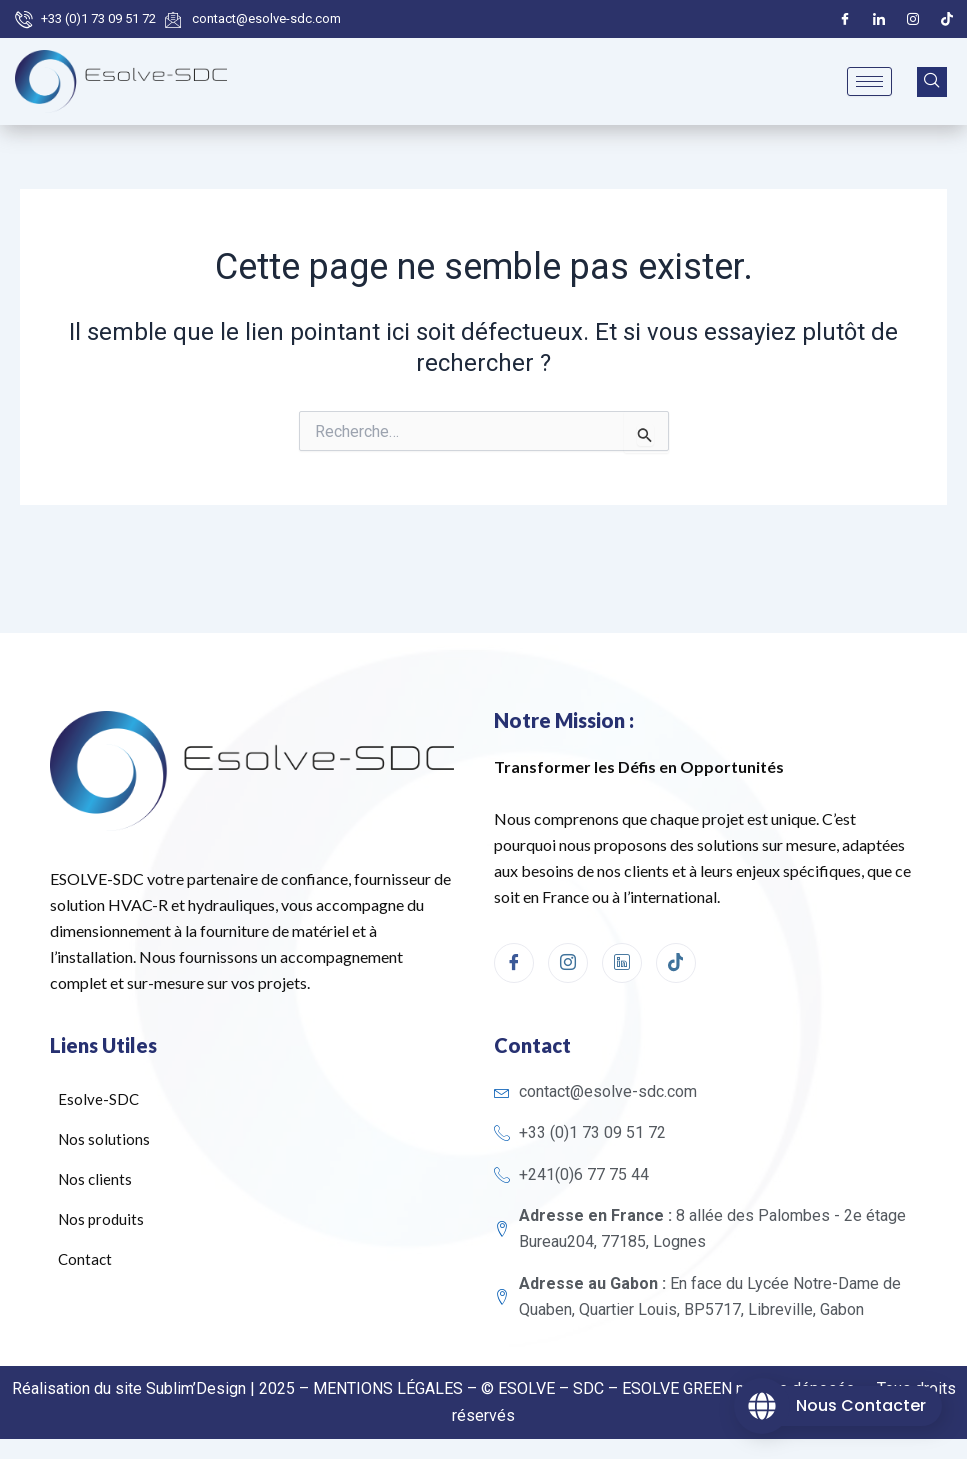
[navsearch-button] (932, 82)
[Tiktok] (947, 19)
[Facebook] (845, 19)
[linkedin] (622, 963)
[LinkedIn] (879, 19)
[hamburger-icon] (869, 81)
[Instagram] (913, 19)
